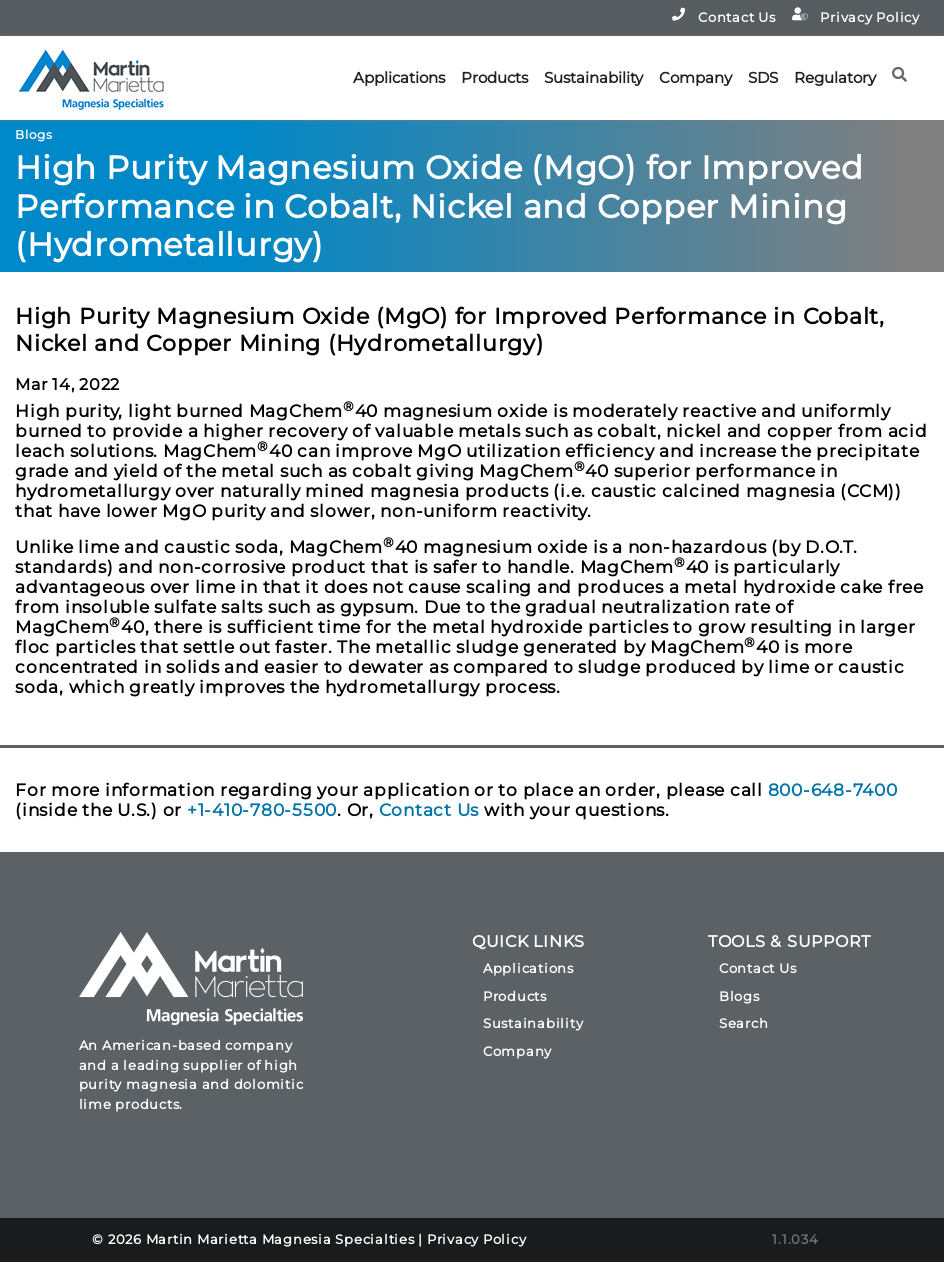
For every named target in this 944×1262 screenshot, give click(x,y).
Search (744, 1023)
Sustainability (593, 77)
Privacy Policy (856, 16)
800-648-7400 (833, 790)
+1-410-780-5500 (262, 810)
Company (695, 77)
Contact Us (723, 16)
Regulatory (835, 77)
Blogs (739, 996)
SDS (763, 77)
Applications (399, 77)
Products (494, 77)
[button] (906, 67)
